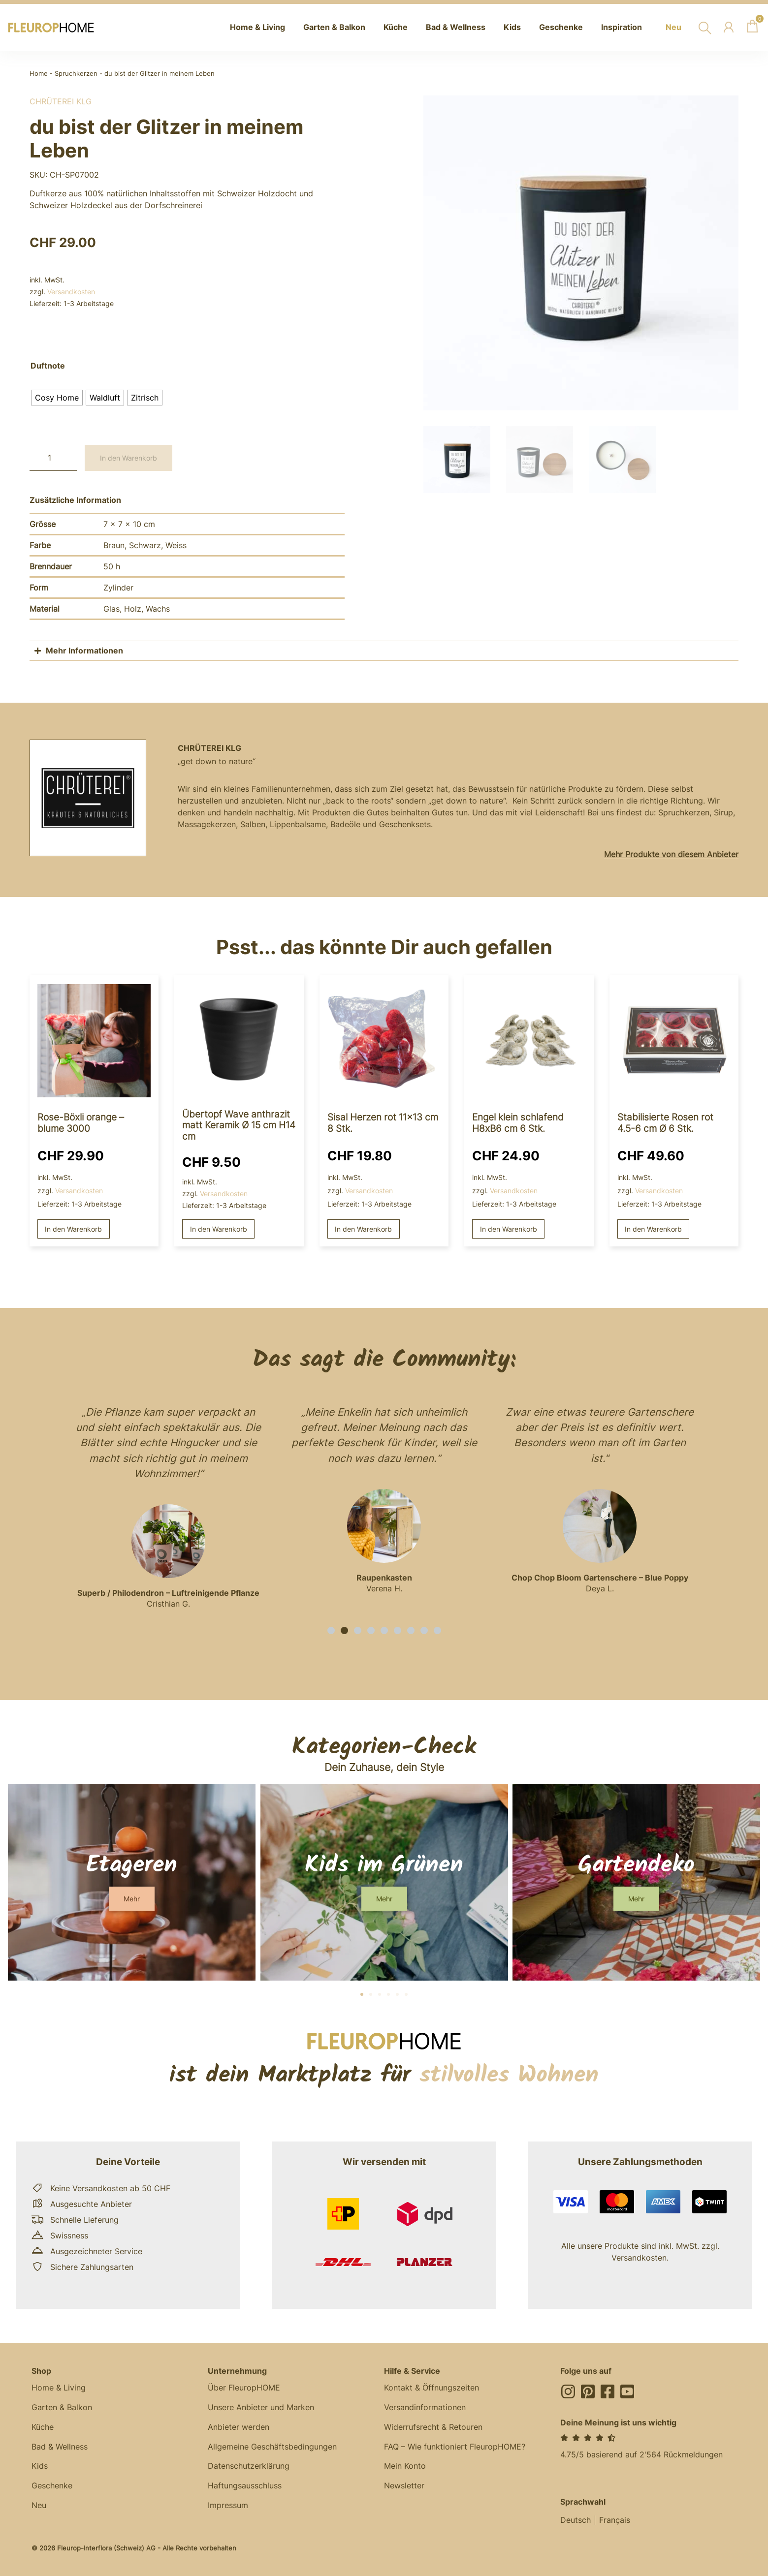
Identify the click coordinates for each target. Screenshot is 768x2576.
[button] (331, 1630)
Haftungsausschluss (245, 2486)
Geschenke (52, 2486)
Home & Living (59, 2388)
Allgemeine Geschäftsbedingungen (272, 2447)
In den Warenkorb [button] (73, 1229)
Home (39, 73)
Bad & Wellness (60, 2447)
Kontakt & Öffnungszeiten (431, 2388)
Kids (40, 2467)
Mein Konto (405, 2467)
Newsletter (404, 2486)
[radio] (57, 397)
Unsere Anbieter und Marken (261, 2408)
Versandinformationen (425, 2408)
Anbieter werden (238, 2427)
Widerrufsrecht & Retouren (433, 2427)
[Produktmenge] (53, 458)
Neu (39, 2506)
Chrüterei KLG (61, 101)
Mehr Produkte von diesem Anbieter (671, 854)
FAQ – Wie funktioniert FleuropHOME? (454, 2447)
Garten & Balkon (62, 2408)
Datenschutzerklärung (248, 2467)
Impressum (228, 2506)
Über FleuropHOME (244, 2388)
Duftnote (48, 366)
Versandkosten (71, 291)
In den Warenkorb (128, 458)
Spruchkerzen (76, 73)
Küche (43, 2427)
